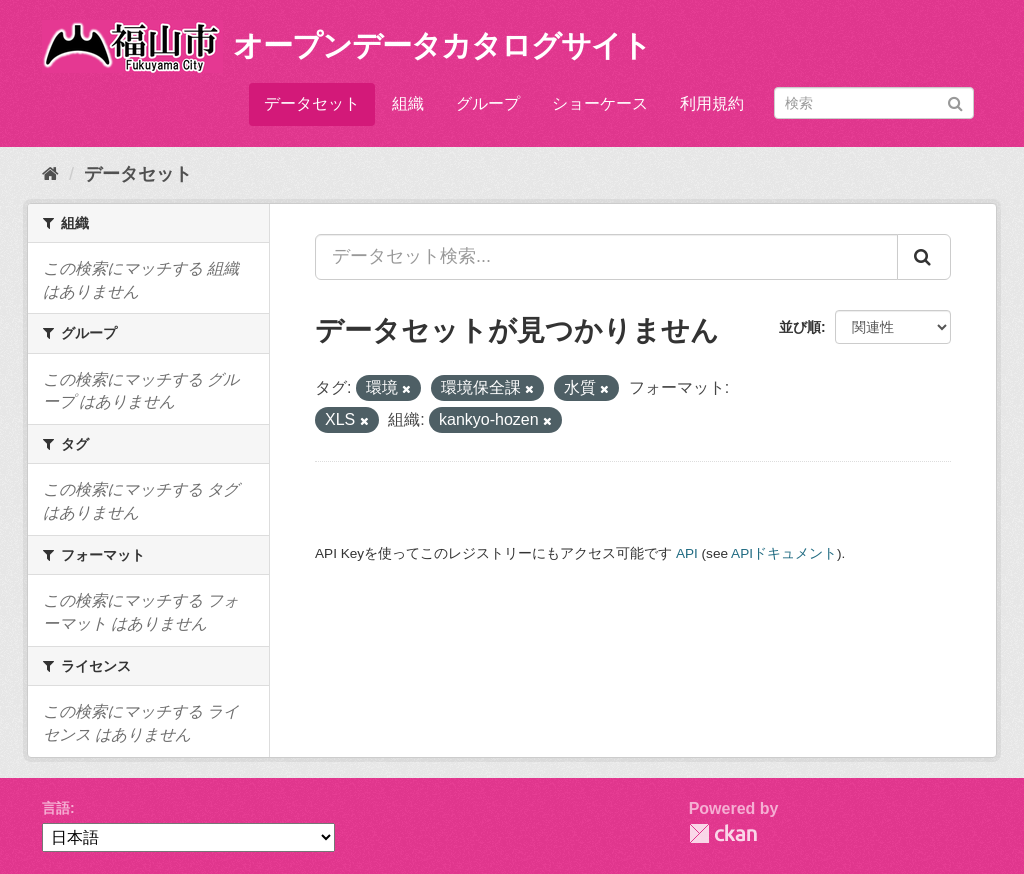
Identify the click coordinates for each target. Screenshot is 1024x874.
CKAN (723, 833)
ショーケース (600, 103)
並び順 (800, 327)
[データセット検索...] (606, 257)
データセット (312, 103)
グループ (488, 103)
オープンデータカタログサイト (442, 45)
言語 (56, 808)
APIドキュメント (784, 553)
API (687, 553)
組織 (408, 103)
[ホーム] (50, 174)
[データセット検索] (874, 103)
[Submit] (955, 101)
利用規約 (712, 103)
